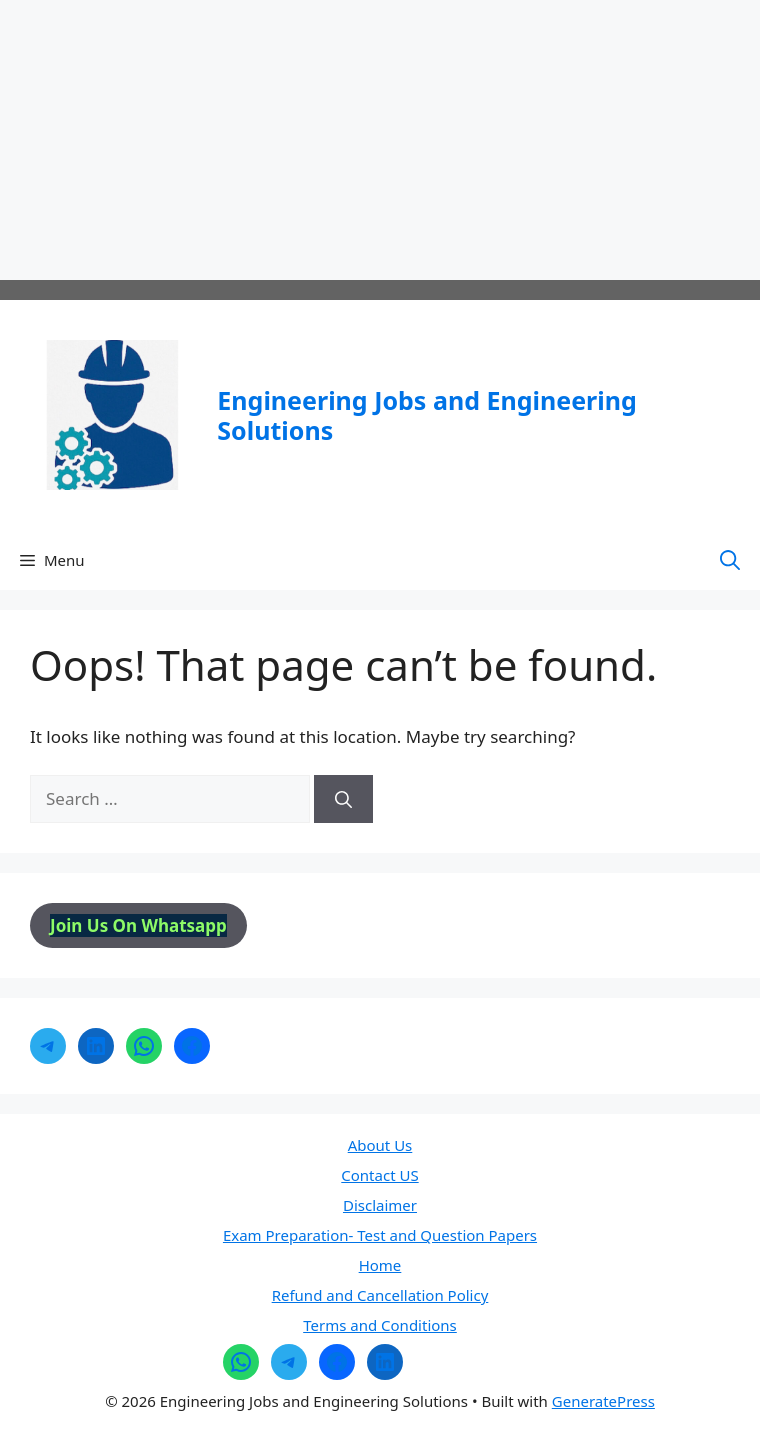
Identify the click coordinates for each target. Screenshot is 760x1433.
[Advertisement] (380, 140)
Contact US (379, 1175)
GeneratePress (603, 1401)
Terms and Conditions (380, 1325)
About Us (380, 1145)
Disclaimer (380, 1205)
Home (380, 1265)
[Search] (343, 799)
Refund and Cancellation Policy (380, 1295)
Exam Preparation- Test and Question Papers (380, 1235)
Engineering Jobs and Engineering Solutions (426, 415)
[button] (730, 560)
